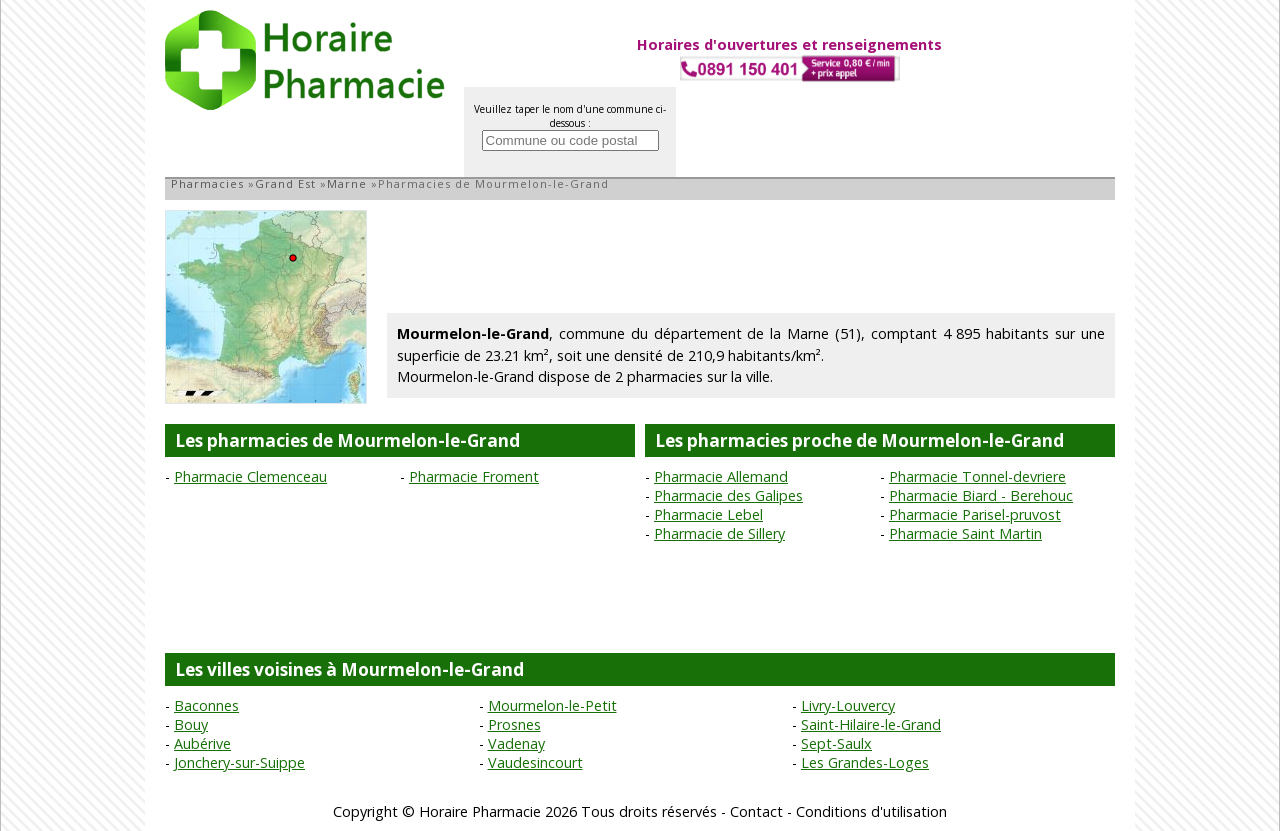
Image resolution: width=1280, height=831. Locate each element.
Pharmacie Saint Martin (965, 533)
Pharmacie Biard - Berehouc (981, 495)
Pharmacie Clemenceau (250, 476)
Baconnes (206, 705)
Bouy (191, 724)
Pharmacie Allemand (721, 476)
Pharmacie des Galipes (728, 495)
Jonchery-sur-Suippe (239, 762)
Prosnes (514, 724)
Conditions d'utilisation (871, 811)
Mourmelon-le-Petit (552, 705)
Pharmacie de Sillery (719, 533)
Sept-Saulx (836, 743)
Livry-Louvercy (848, 705)
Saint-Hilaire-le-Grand (871, 724)
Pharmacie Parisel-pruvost (975, 514)
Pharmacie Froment (474, 476)
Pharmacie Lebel (708, 514)
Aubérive (202, 743)
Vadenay (516, 743)
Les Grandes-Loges (865, 762)
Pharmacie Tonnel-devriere (977, 476)
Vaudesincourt (535, 762)
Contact (756, 811)
